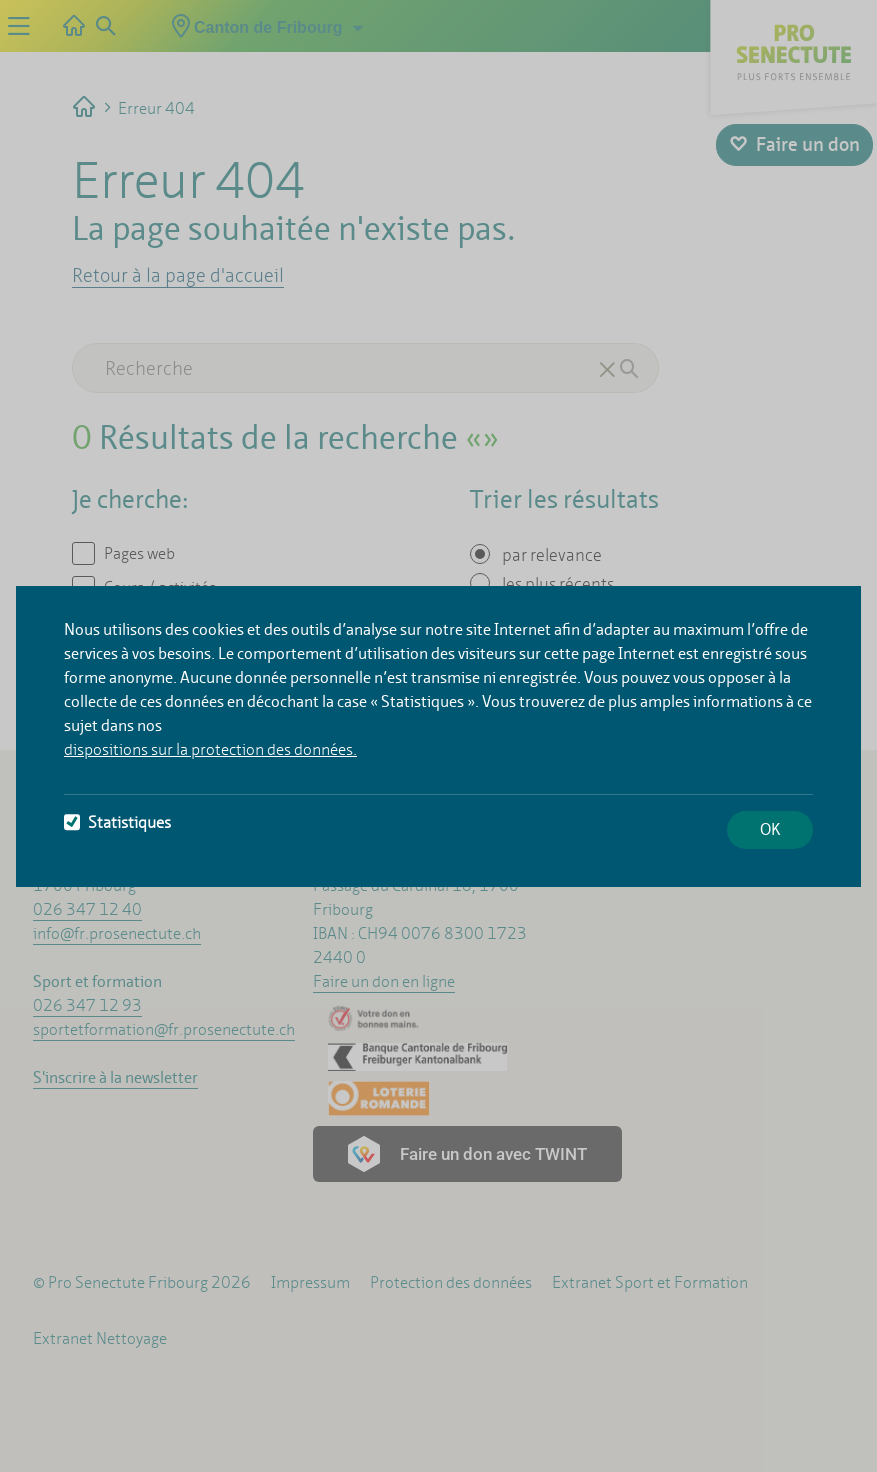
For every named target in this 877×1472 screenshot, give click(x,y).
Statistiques (117, 822)
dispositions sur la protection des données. (210, 749)
